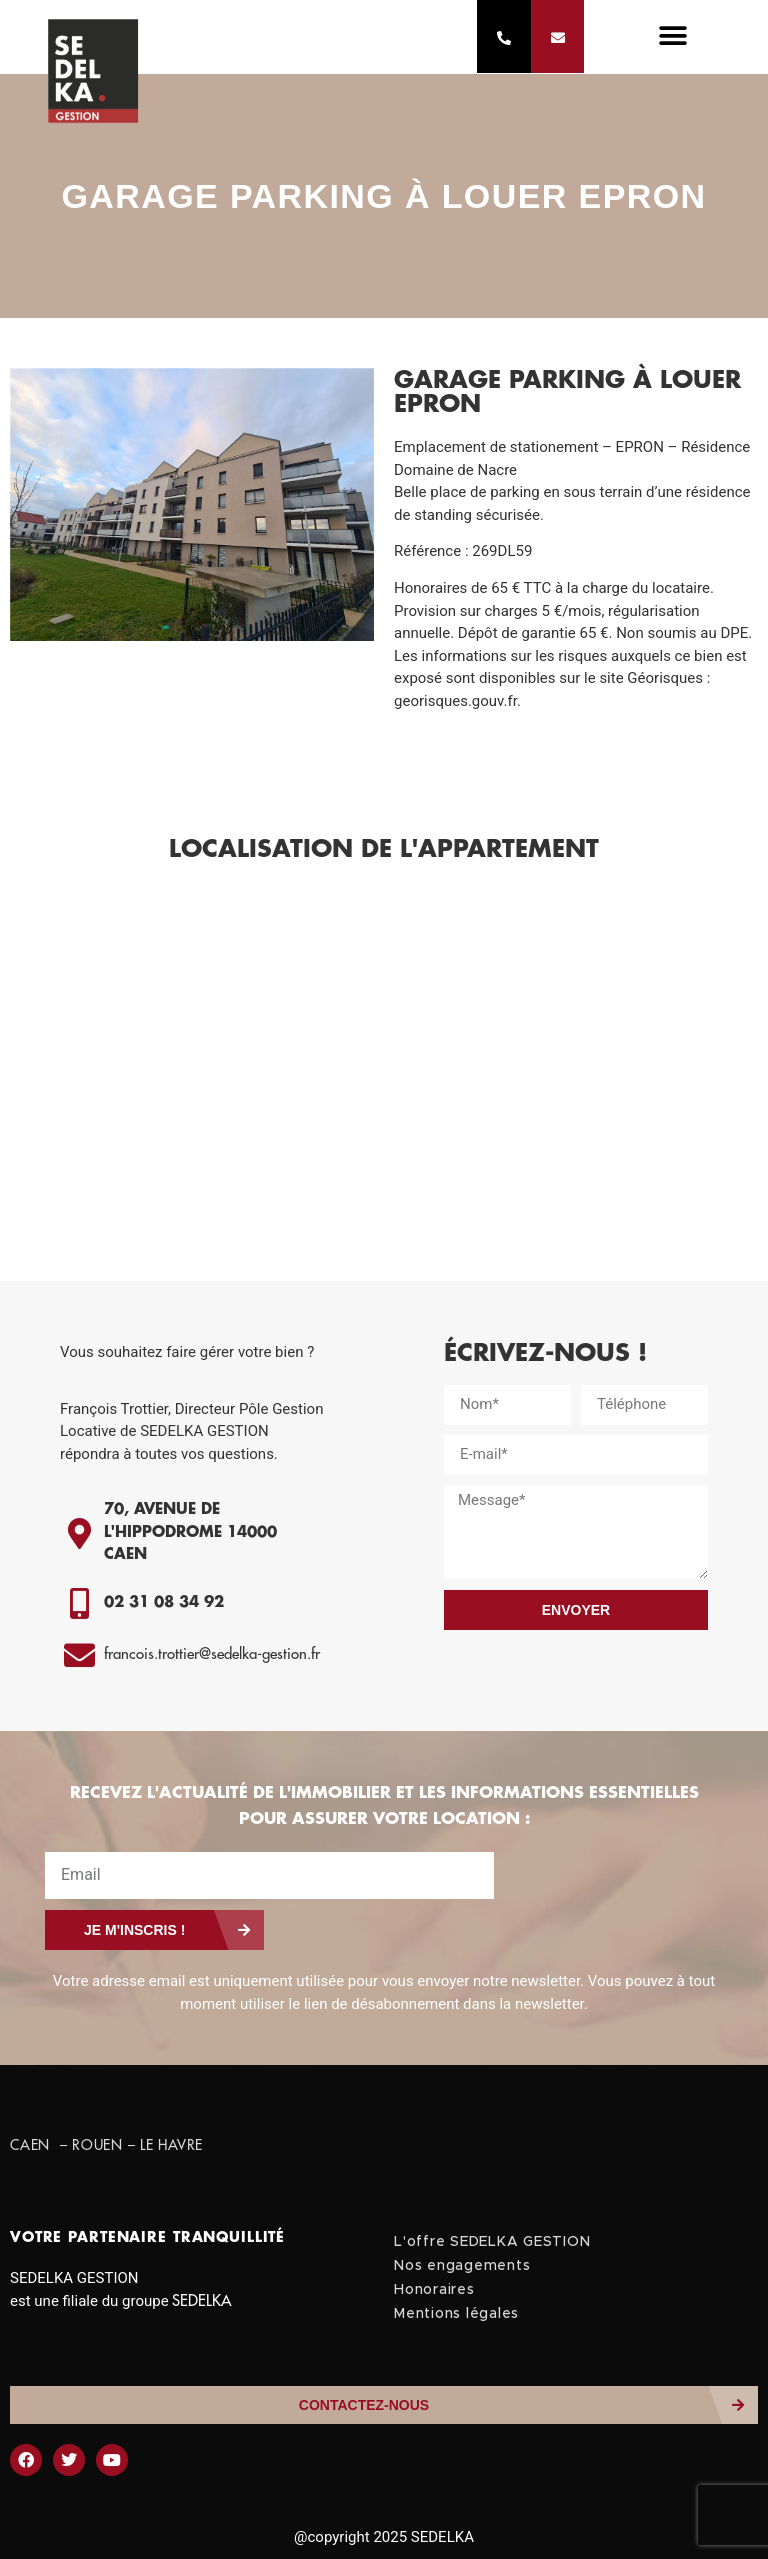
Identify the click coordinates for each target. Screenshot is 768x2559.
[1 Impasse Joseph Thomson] (384, 1081)
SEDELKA (202, 2301)
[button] (672, 37)
